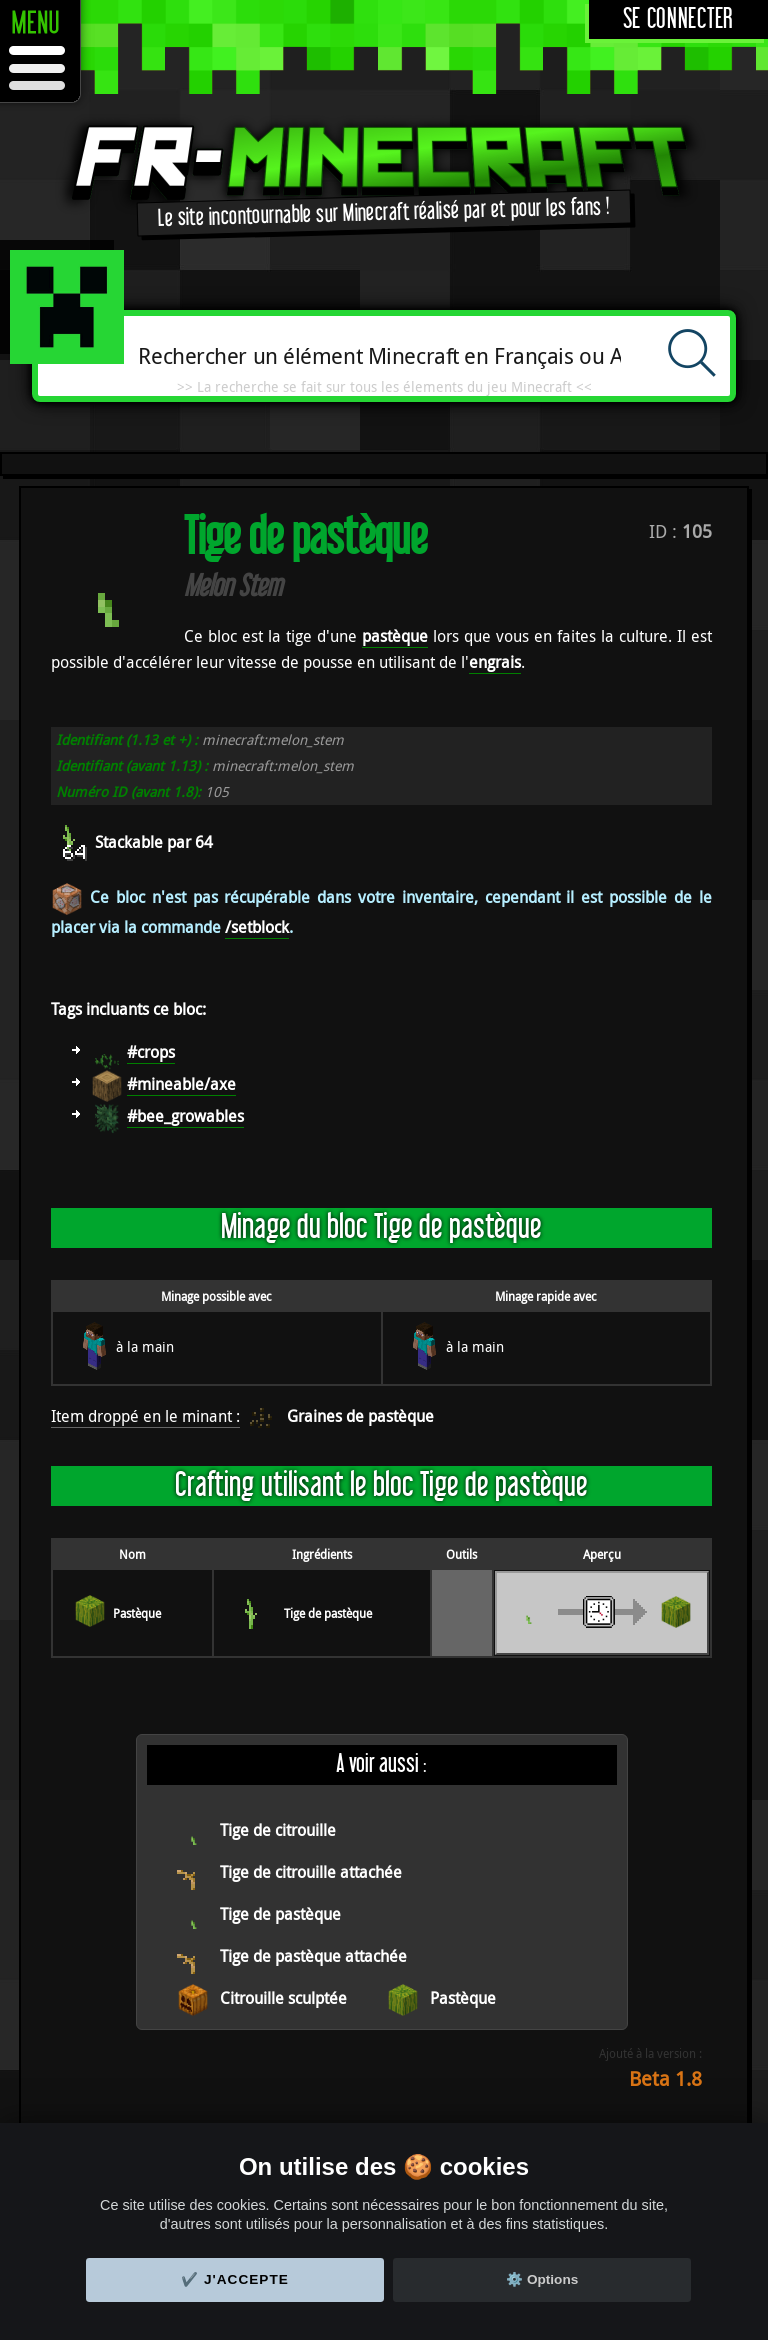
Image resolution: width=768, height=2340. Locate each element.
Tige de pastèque (328, 1613)
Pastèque (137, 1613)
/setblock (257, 927)
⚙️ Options (542, 2279)
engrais (495, 662)
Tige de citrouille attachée (311, 1872)
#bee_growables (185, 1116)
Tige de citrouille (278, 1830)
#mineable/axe (181, 1084)
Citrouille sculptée (283, 1998)
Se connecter (678, 19)
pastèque (395, 636)
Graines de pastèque (360, 1416)
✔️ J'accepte (235, 2279)
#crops (151, 1052)
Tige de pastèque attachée (313, 1956)
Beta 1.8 (665, 2078)
